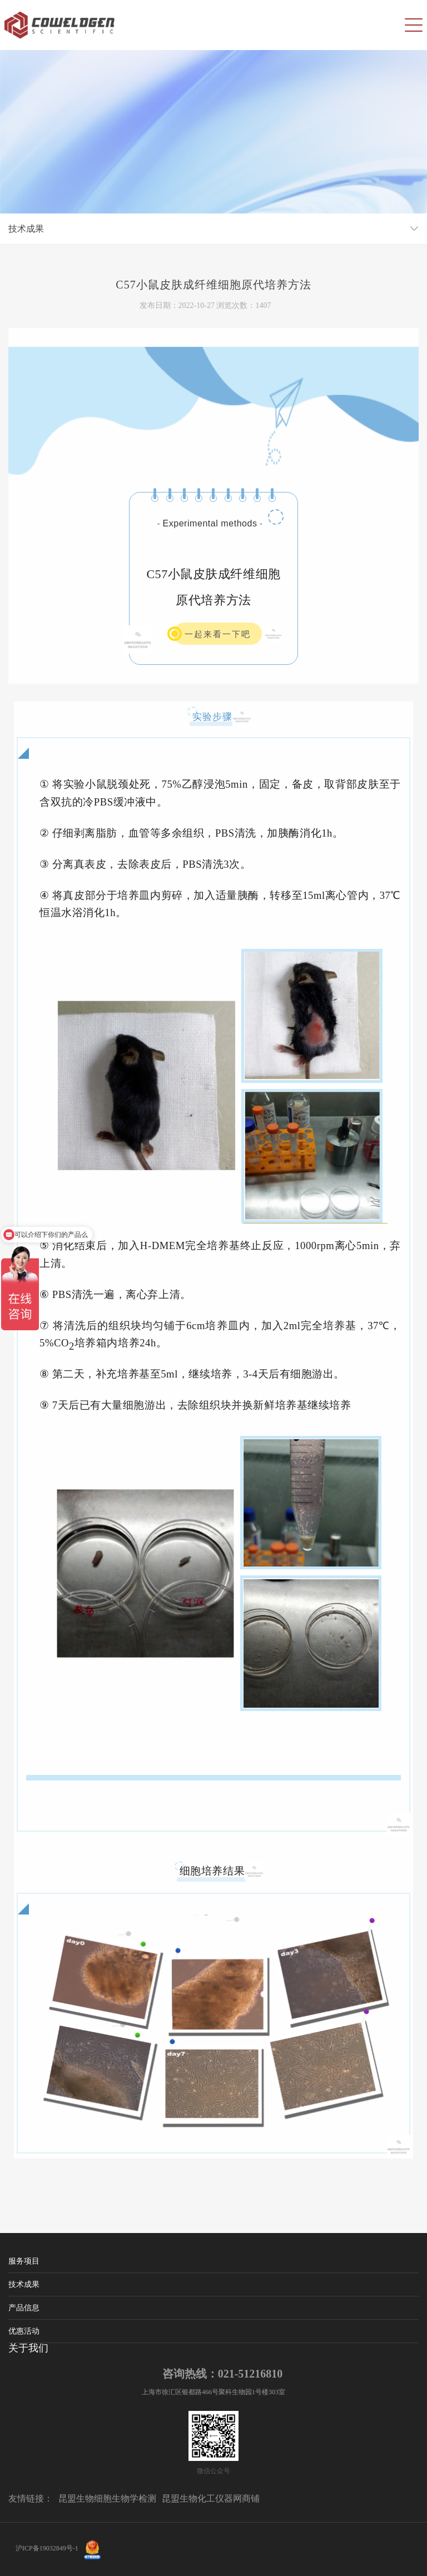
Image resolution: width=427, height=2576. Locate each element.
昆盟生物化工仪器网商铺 (211, 2498)
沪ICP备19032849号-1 (47, 2548)
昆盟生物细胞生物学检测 (107, 2498)
